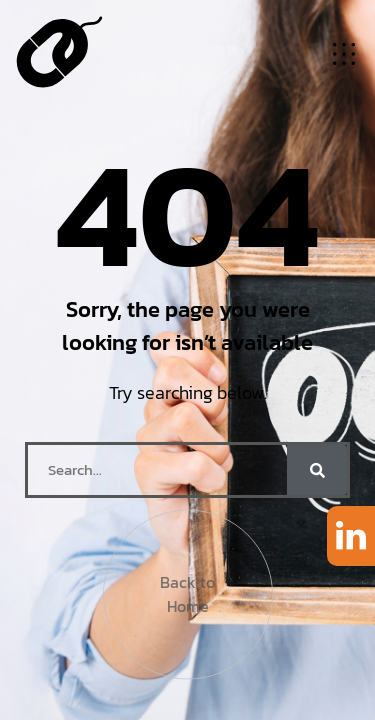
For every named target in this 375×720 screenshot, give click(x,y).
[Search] (317, 470)
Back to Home (187, 589)
